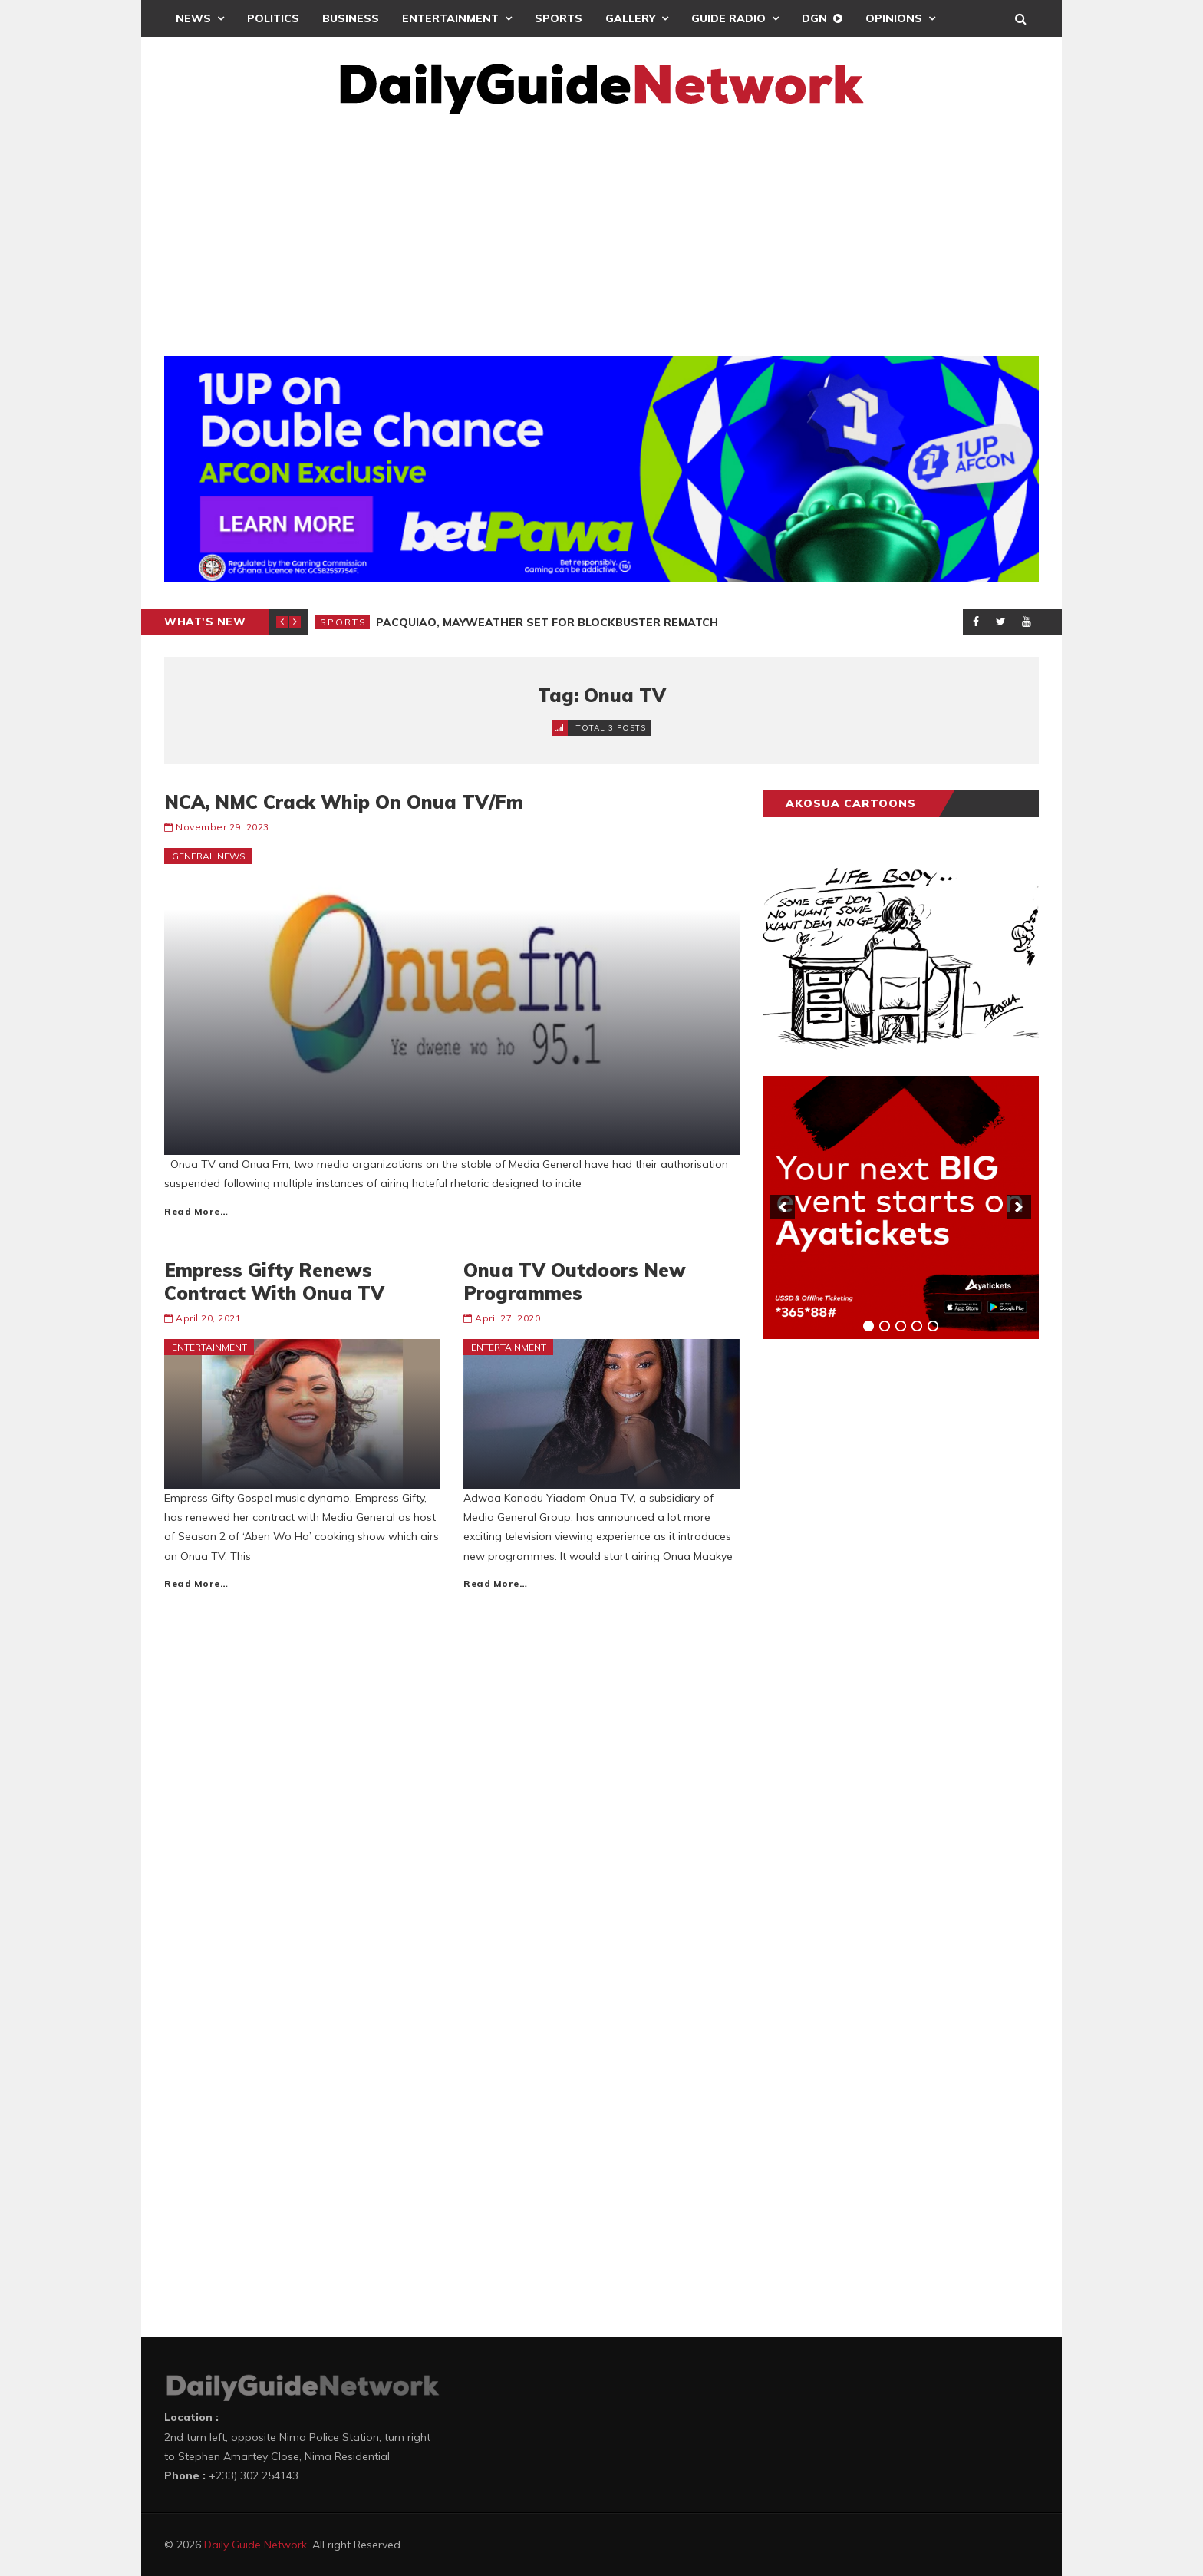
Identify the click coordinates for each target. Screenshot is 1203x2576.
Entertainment (450, 18)
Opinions (893, 18)
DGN (814, 18)
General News (209, 856)
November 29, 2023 (222, 827)
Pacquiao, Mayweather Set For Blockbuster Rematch (547, 622)
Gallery (630, 18)
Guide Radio (728, 18)
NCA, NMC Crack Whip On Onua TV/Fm (343, 801)
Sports (558, 18)
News (193, 18)
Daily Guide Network (255, 2544)
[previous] (782, 1207)
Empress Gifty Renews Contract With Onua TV (274, 1281)
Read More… (196, 1211)
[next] (1019, 1207)
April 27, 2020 (507, 1318)
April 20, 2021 (208, 1318)
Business (350, 18)
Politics (273, 18)
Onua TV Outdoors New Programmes (574, 1281)
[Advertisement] (601, 229)
